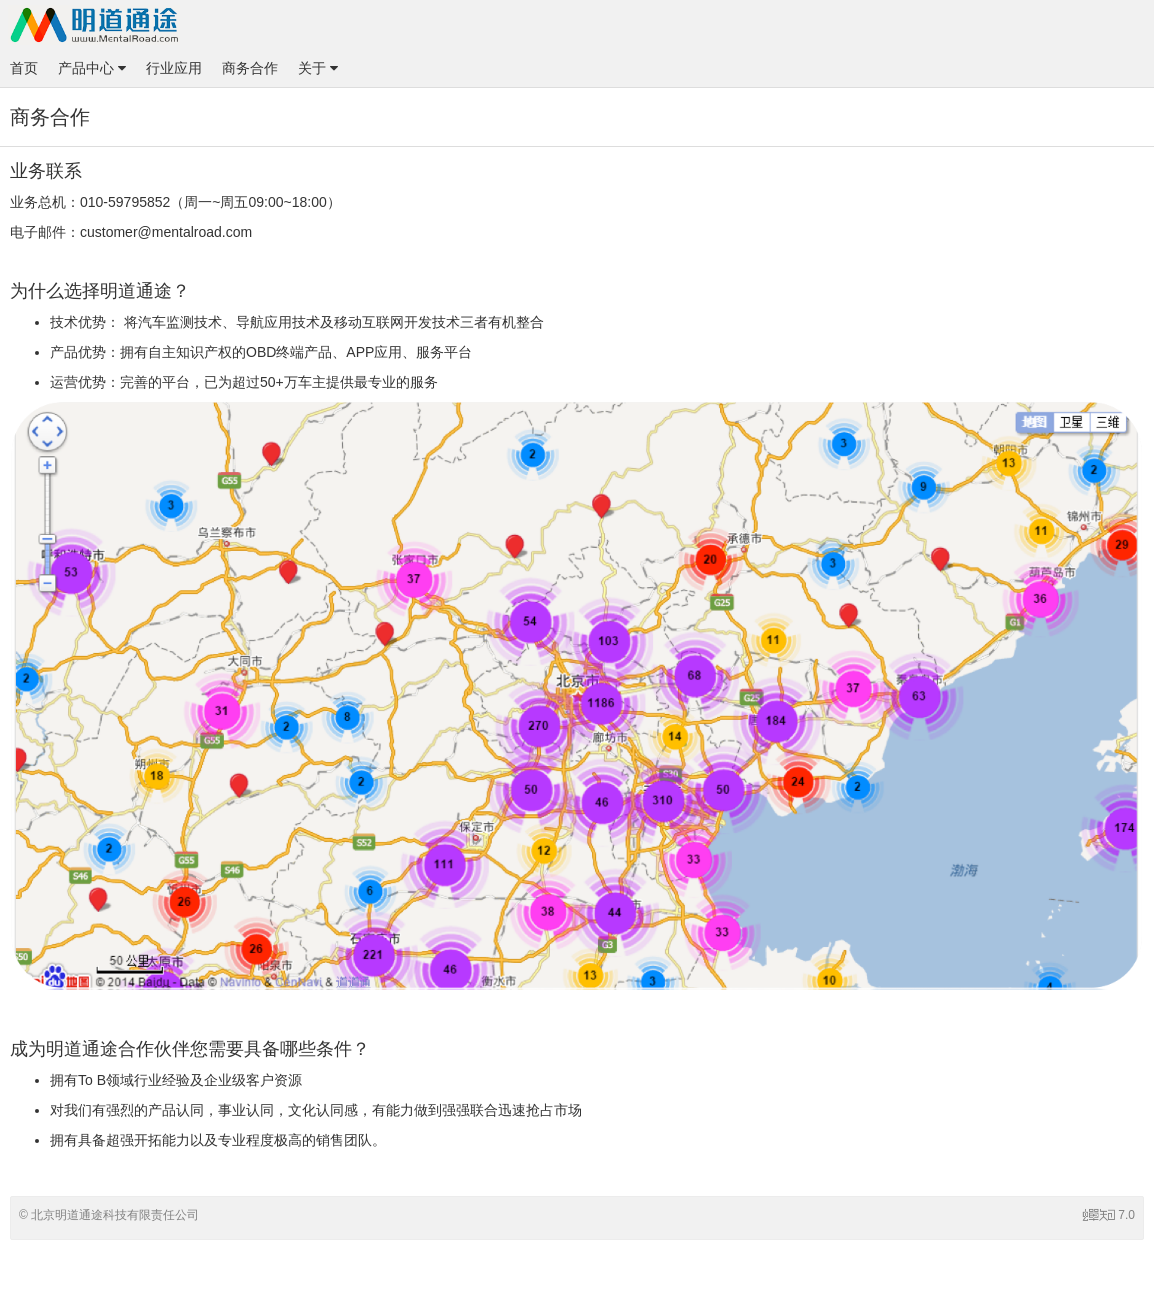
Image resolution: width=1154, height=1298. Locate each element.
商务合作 (250, 68)
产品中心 (92, 68)
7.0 (1109, 1215)
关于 (318, 68)
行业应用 (174, 68)
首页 (24, 68)
